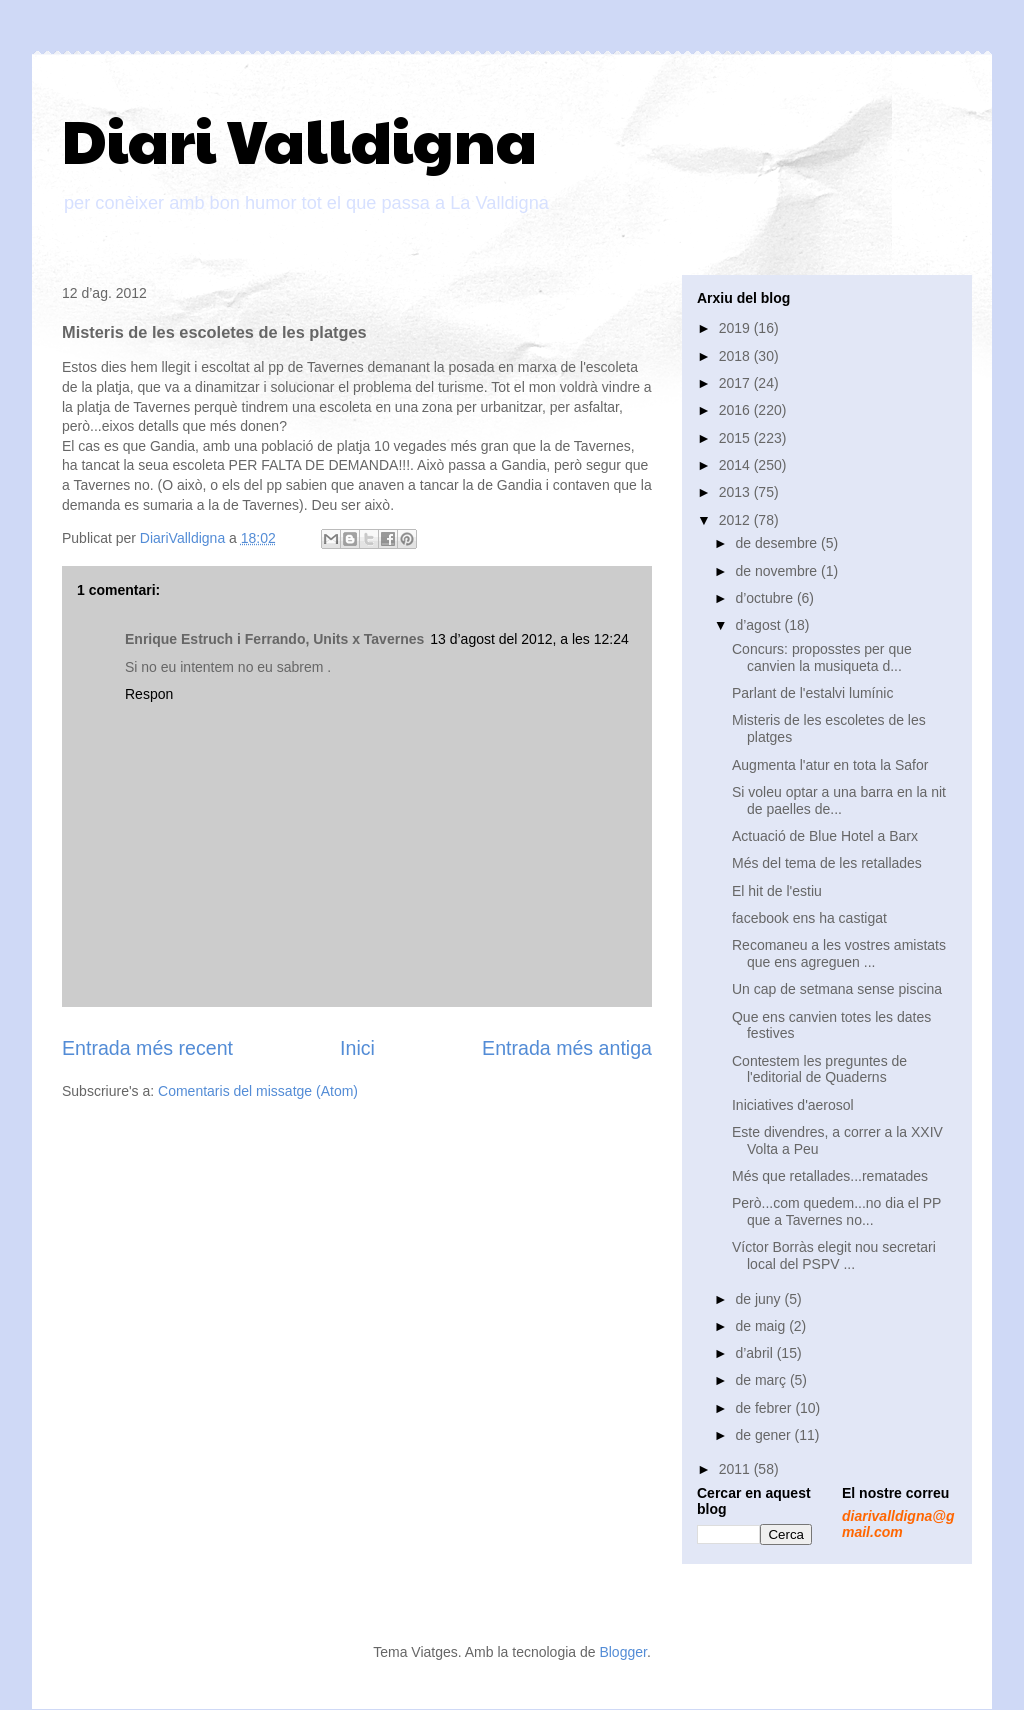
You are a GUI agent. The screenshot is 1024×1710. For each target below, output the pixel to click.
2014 (736, 465)
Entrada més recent (147, 1048)
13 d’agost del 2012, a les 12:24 (529, 639)
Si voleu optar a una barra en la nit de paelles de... (839, 800)
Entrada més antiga (567, 1048)
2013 (736, 492)
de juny (759, 1299)
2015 (736, 438)
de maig (762, 1326)
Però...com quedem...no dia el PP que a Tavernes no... (836, 1211)
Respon (149, 694)
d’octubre (765, 598)
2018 (736, 356)
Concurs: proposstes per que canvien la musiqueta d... (822, 657)
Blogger (622, 1652)
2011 (736, 1469)
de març (762, 1380)
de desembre (778, 543)
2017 (736, 383)
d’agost (759, 625)
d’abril (755, 1353)
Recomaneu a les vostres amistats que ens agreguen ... (839, 953)
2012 (736, 520)
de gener (764, 1435)
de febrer (765, 1408)
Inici (357, 1048)
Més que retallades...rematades (830, 1176)
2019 (736, 328)
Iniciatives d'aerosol (793, 1105)
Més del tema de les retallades (827, 863)
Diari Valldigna (299, 139)
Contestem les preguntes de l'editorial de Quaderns (819, 1069)
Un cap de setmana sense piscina (837, 989)
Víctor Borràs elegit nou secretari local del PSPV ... (834, 1255)
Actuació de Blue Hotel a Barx (825, 836)
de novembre (778, 571)
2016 (736, 410)
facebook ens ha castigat (809, 918)
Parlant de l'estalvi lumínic (812, 693)
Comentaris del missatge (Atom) (258, 1091)
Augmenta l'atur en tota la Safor (830, 765)
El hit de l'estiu (777, 891)
